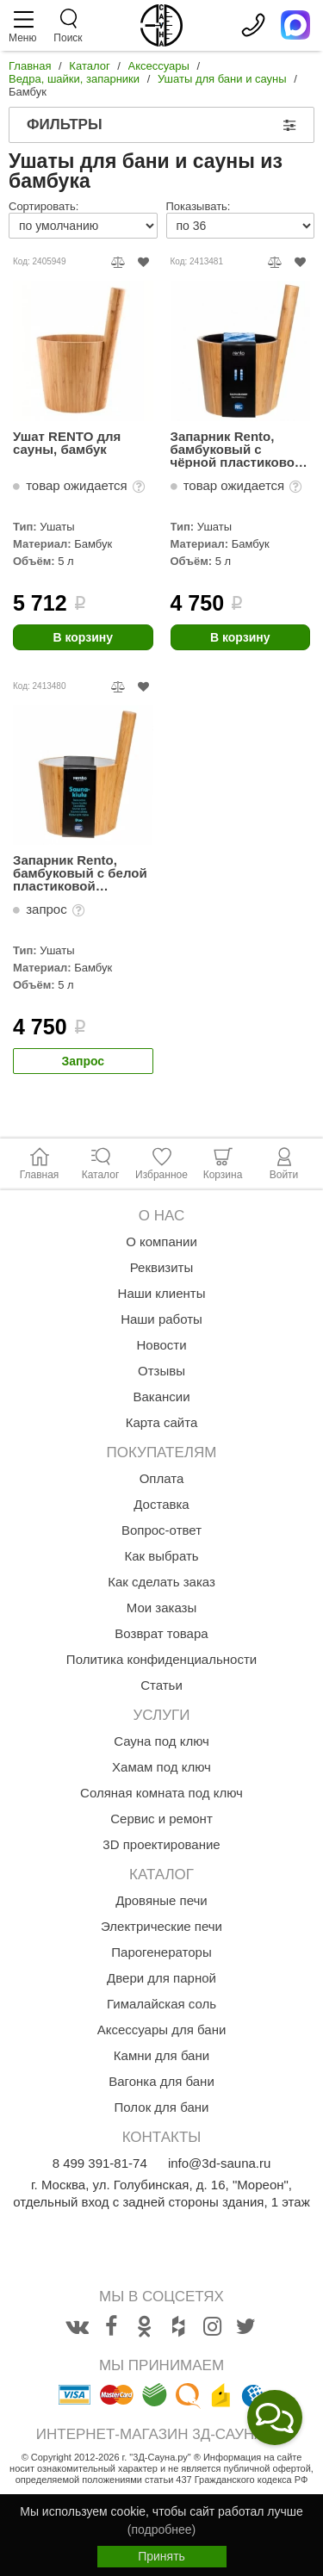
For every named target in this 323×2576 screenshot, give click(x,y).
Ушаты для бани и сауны (222, 78)
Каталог (89, 65)
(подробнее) (161, 2529)
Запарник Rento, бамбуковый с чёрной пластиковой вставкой (237, 449)
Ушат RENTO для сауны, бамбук (67, 443)
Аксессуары (158, 65)
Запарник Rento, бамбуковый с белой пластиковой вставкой (80, 872)
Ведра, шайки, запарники (74, 78)
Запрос (82, 1061)
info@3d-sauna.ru (219, 2163)
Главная (30, 65)
